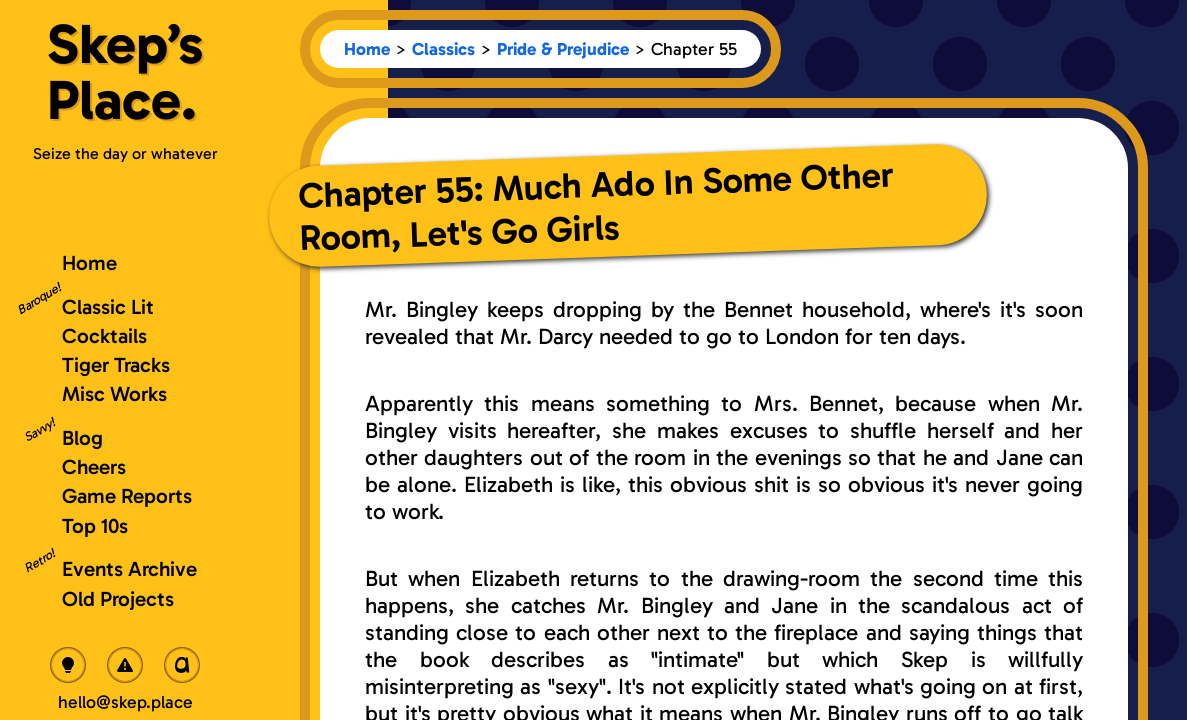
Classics (443, 49)
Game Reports (127, 495)
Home (367, 49)
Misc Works (114, 393)
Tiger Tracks (116, 364)
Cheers (94, 466)
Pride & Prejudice (563, 49)
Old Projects (118, 598)
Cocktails (104, 335)
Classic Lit (108, 306)
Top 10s (95, 525)
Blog (82, 437)
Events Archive (129, 568)
